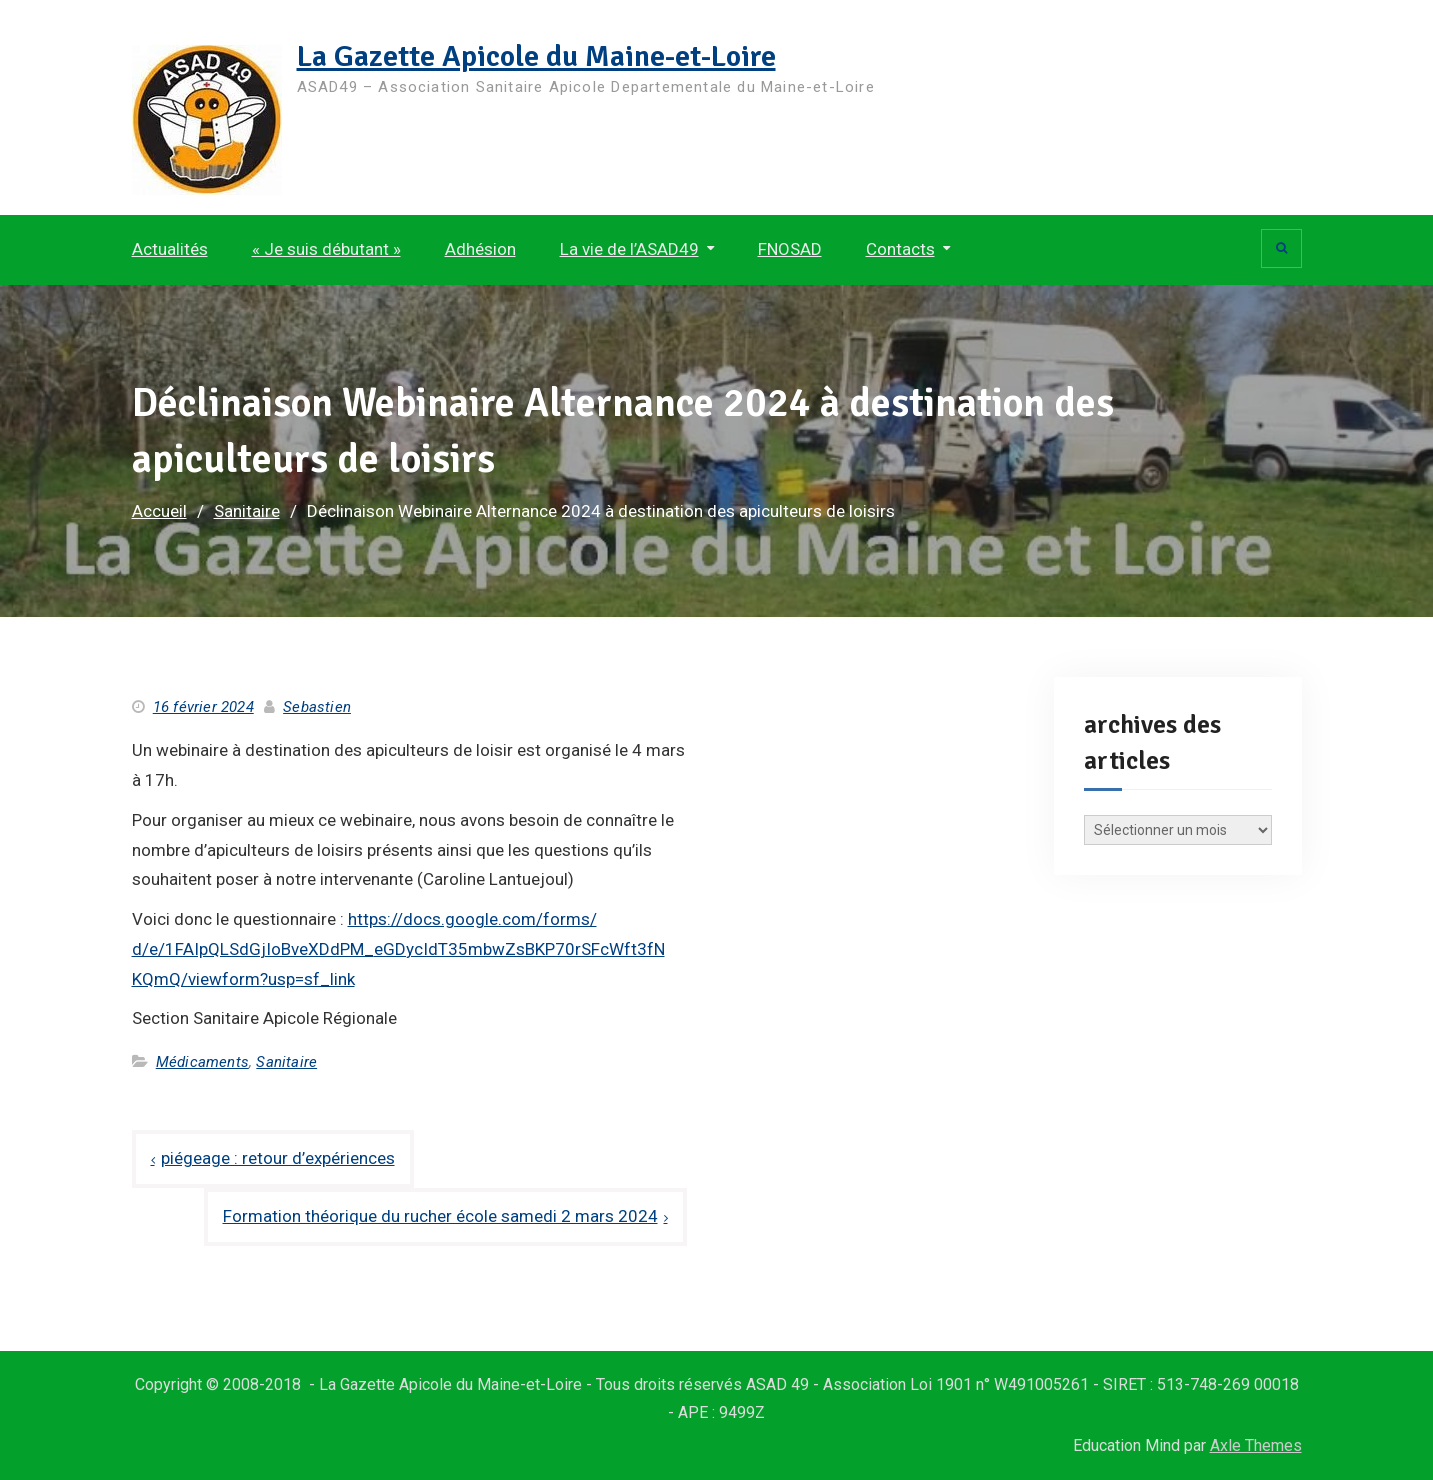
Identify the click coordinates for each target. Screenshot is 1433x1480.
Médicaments (202, 1062)
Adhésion (480, 249)
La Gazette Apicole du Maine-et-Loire (536, 56)
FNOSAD (790, 249)
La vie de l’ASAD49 (629, 249)
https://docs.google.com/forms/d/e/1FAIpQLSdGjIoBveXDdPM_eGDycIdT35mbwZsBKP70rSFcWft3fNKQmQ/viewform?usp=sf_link (398, 949)
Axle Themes (1256, 1445)
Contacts (900, 249)
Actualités (170, 249)
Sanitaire (286, 1062)
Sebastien (317, 707)
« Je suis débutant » (326, 249)
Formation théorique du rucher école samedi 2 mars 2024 (440, 1216)
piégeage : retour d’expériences (278, 1158)
